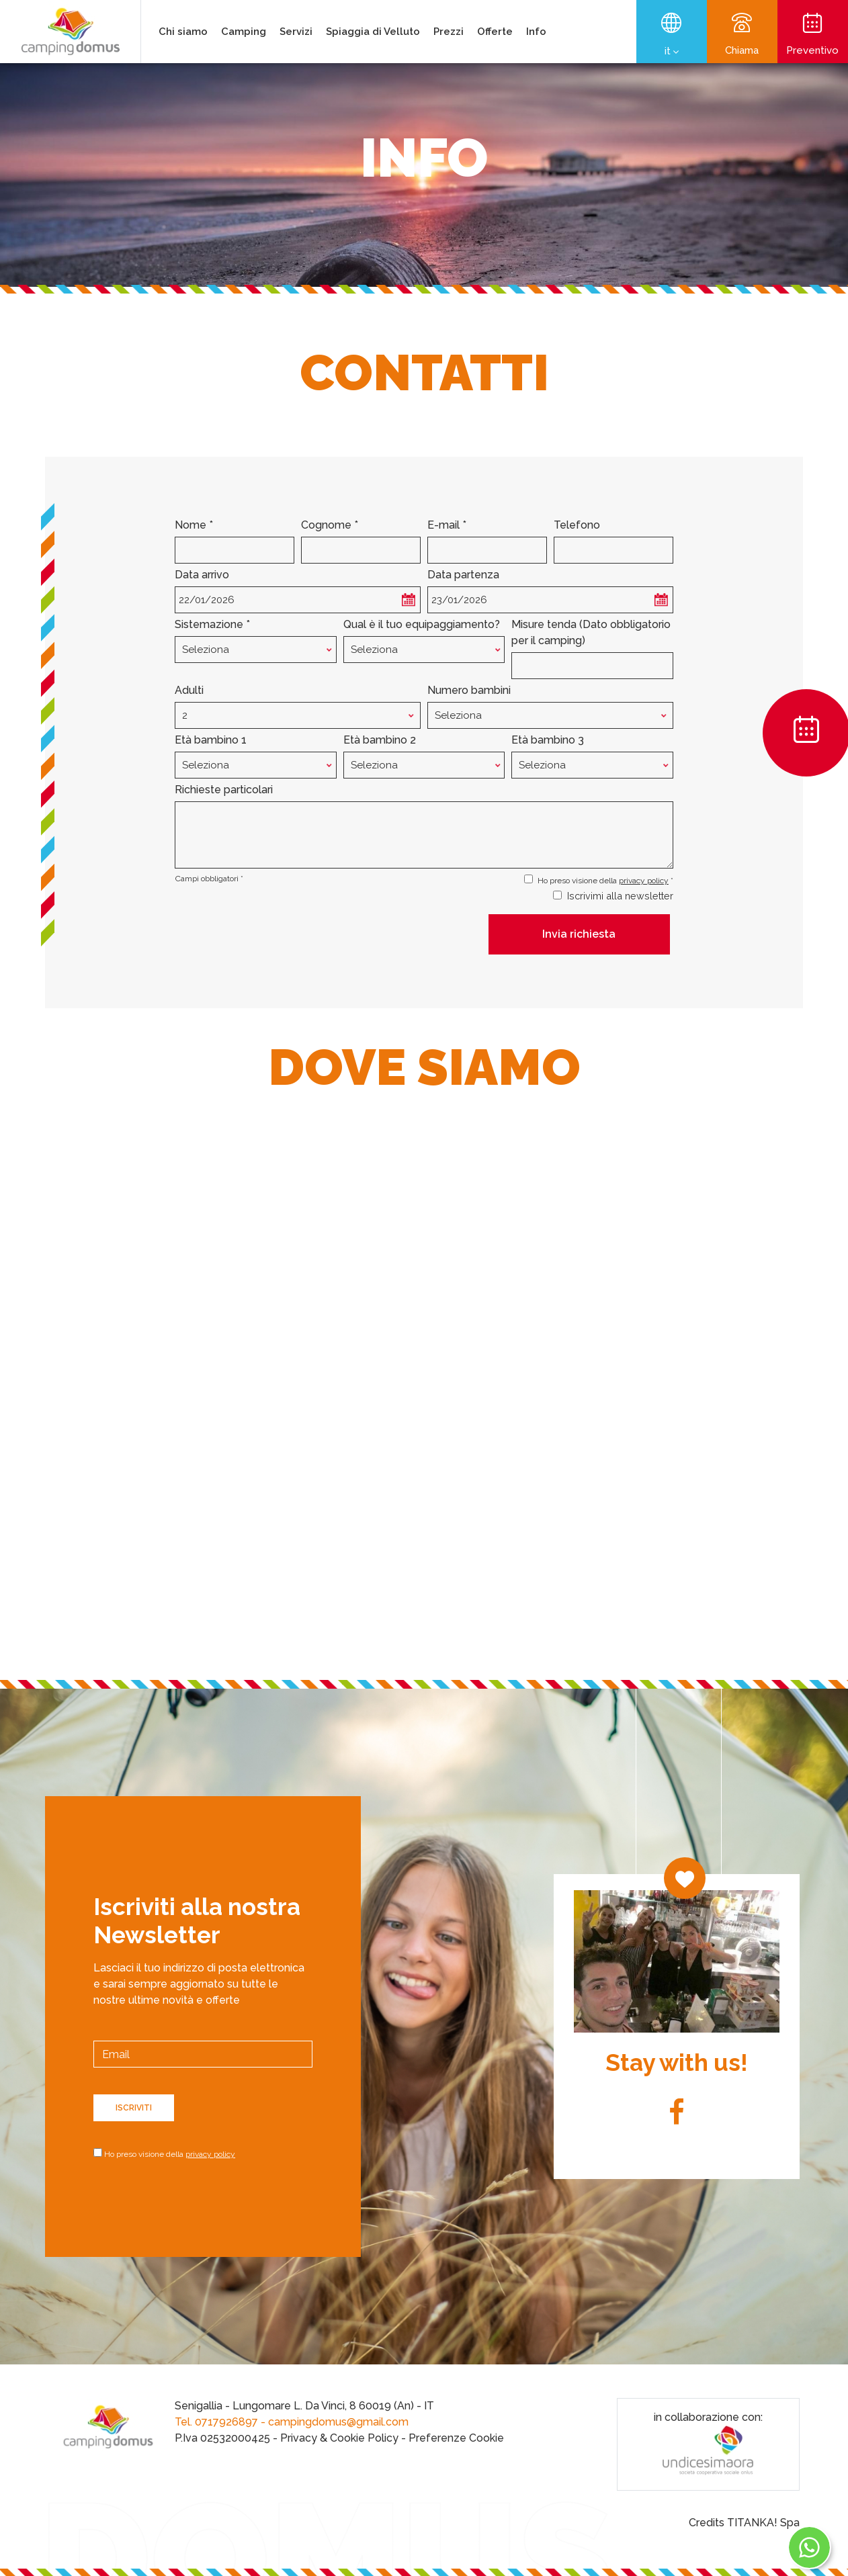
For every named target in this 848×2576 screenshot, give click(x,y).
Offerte (495, 32)
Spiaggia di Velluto (373, 32)
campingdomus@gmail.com (338, 2421)
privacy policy (644, 880)
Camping (243, 32)
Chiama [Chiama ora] (742, 34)
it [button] (672, 52)
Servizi (296, 32)
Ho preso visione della (169, 2154)
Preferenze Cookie (456, 2438)
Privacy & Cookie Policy (339, 2438)
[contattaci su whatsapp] (814, 2546)
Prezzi (448, 32)
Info (536, 32)
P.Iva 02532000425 (222, 2438)
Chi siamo (183, 32)
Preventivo (813, 34)
